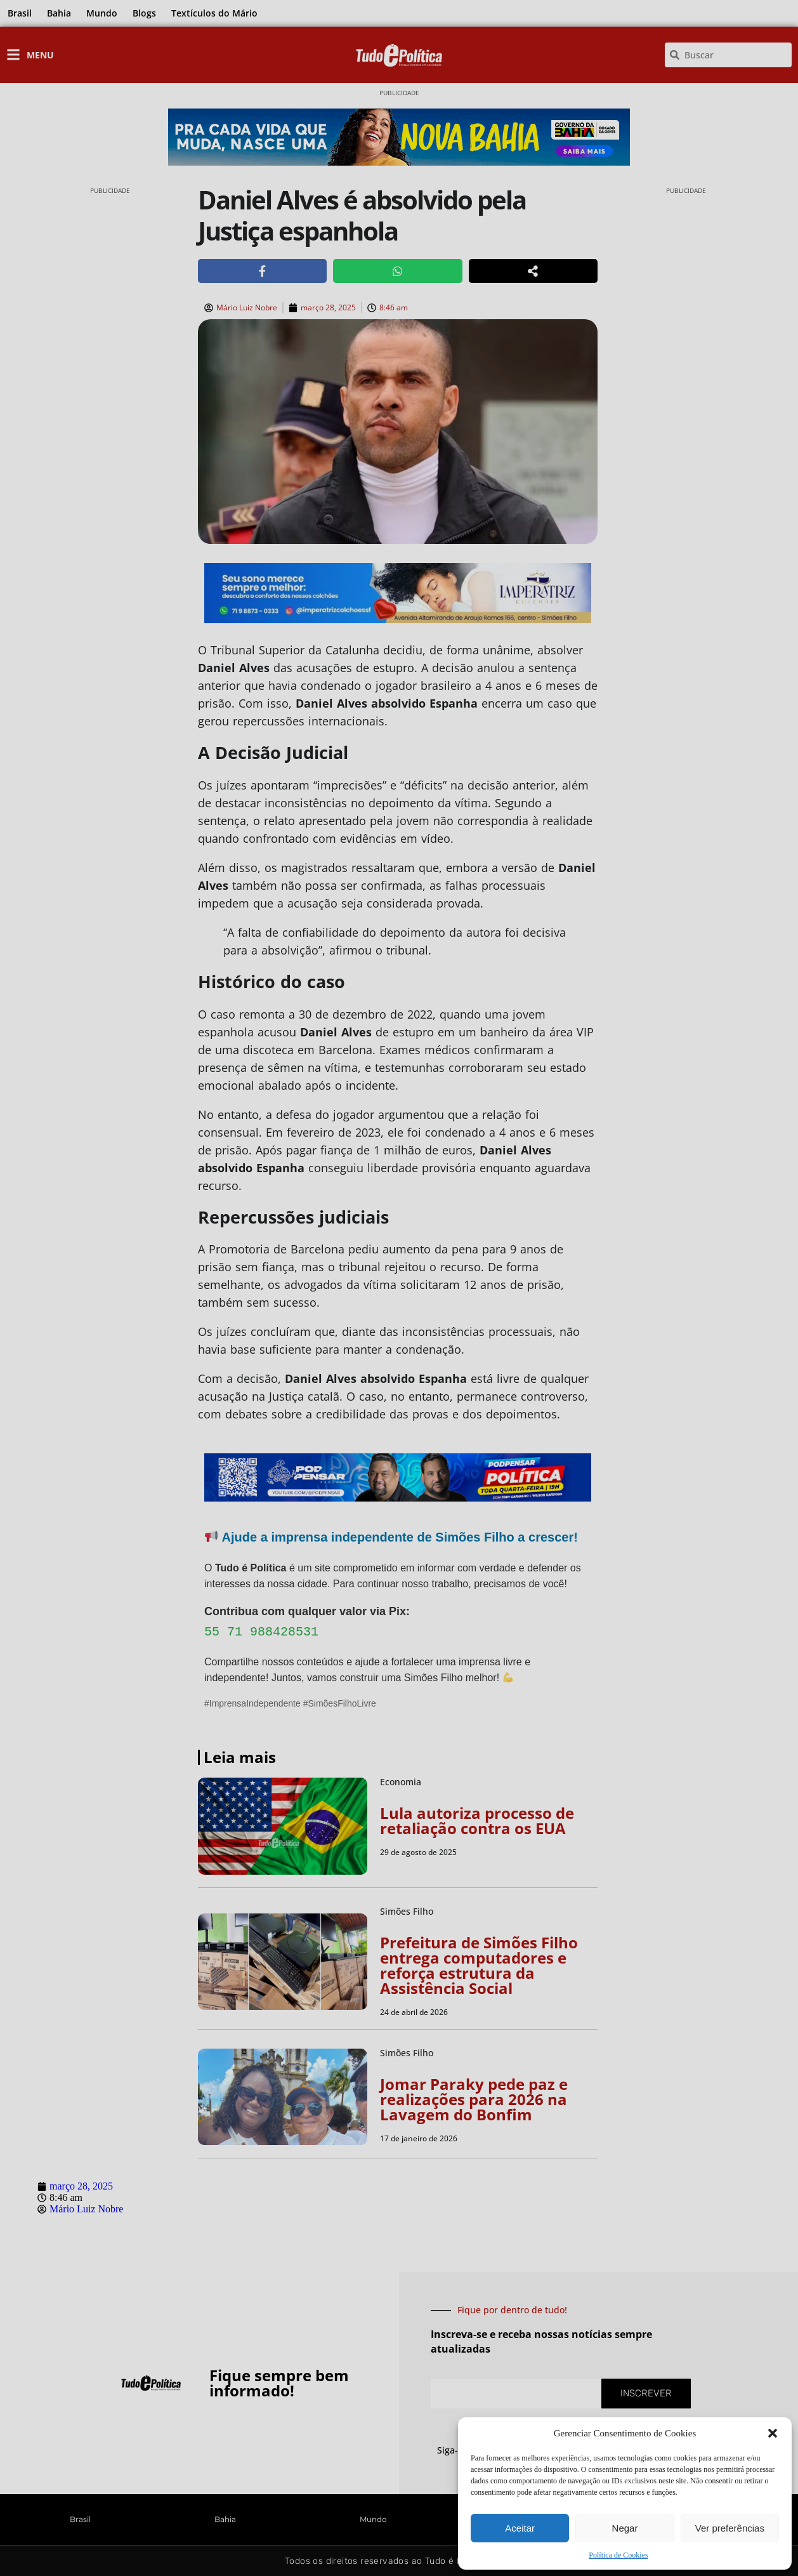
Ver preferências (729, 2528)
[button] (772, 2433)
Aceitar (520, 2528)
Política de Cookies (618, 2555)
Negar (625, 2528)
